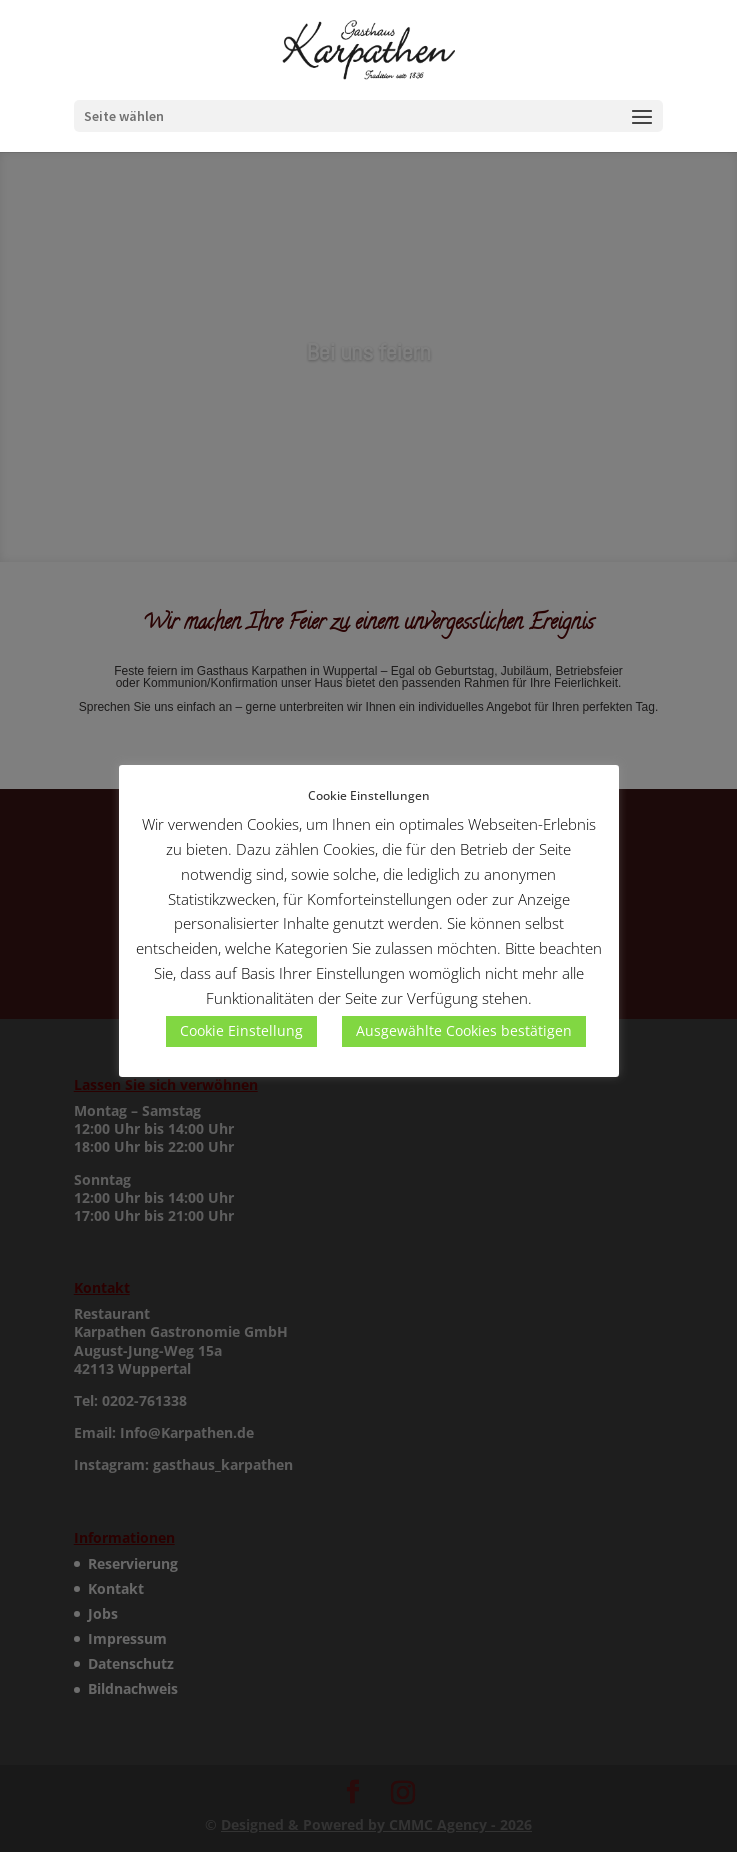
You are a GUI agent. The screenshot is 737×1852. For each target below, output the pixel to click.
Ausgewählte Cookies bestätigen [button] (464, 1030)
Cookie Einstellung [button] (241, 1030)
